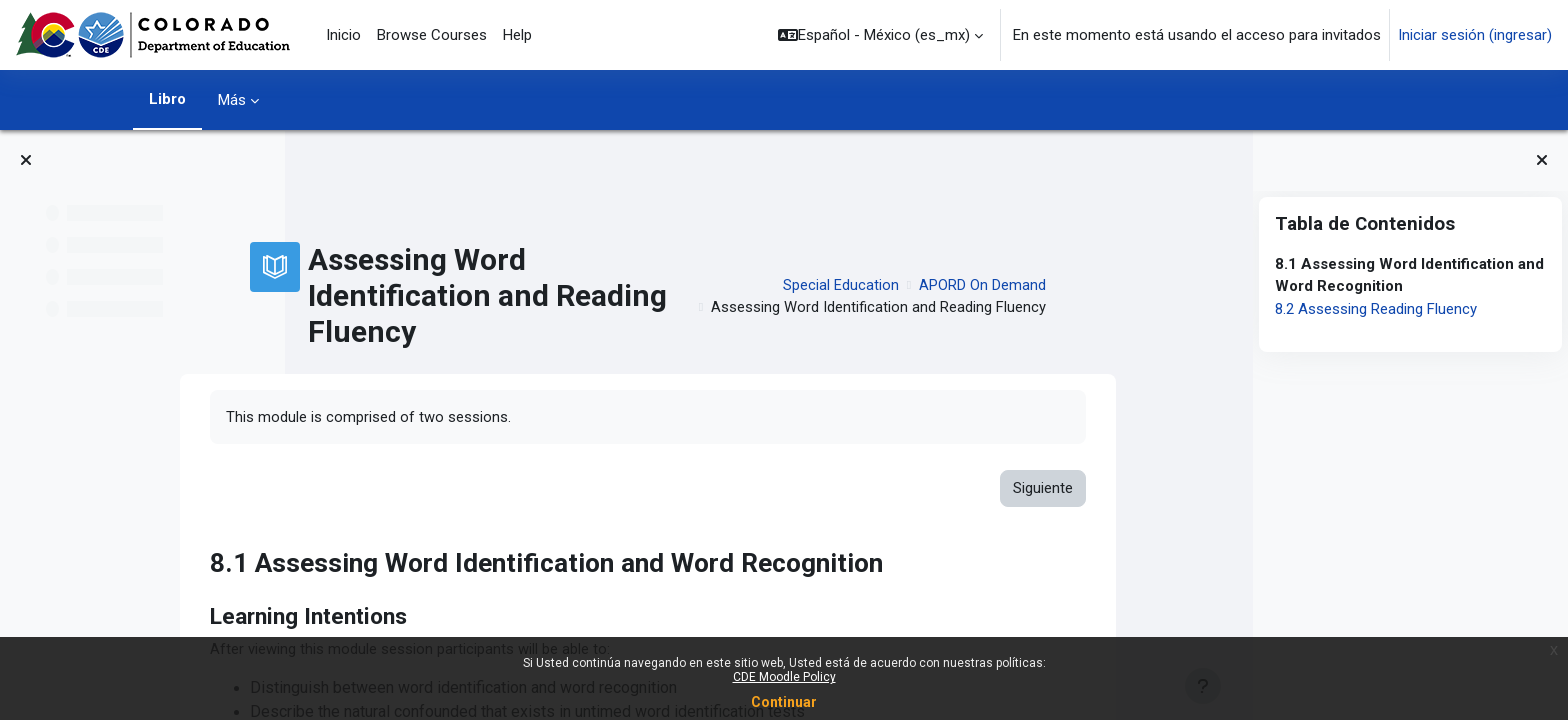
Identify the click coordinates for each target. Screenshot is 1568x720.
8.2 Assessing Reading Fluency (1376, 309)
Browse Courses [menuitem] (432, 35)
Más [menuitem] (232, 100)
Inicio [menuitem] (343, 35)
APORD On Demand (1103, 285)
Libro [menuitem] (167, 99)
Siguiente (1164, 489)
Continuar (784, 702)
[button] (880, 35)
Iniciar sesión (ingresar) (1475, 35)
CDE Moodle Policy (784, 677)
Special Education (961, 285)
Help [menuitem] (517, 35)
